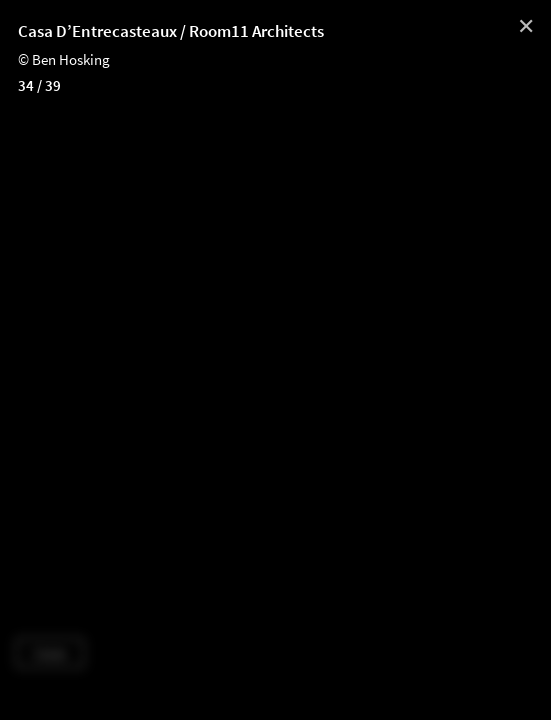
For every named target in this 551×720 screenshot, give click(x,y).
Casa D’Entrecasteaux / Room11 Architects (171, 31)
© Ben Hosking (64, 59)
